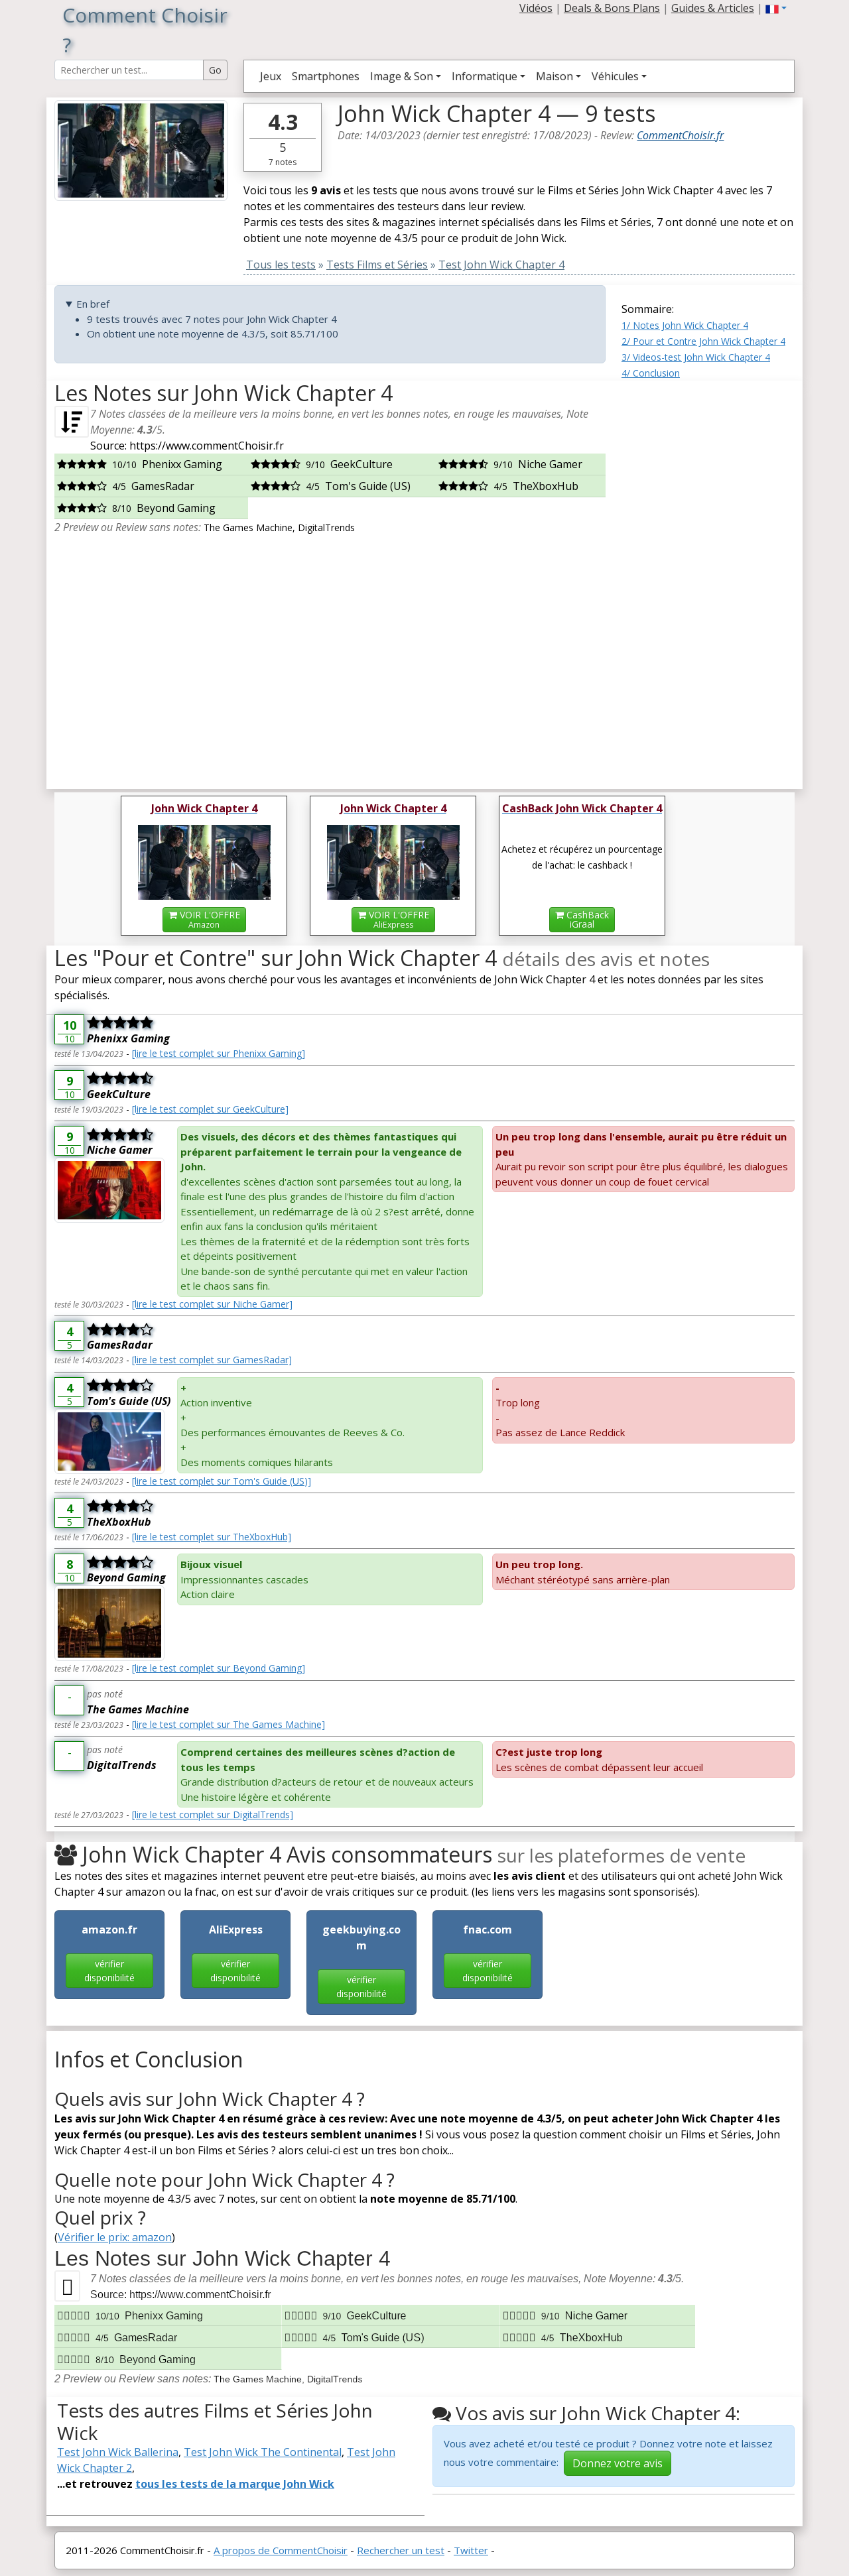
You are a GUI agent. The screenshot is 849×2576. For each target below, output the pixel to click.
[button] (776, 8)
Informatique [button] (484, 76)
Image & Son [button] (401, 76)
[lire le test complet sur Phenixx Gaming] (218, 1053)
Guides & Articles (712, 8)
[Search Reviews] (129, 70)
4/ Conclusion (650, 373)
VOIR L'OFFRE (204, 919)
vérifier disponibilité (109, 1970)
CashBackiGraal (582, 919)
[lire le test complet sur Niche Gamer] (212, 1304)
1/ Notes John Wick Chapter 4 (684, 325)
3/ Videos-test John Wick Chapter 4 (695, 357)
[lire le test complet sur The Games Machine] (228, 1724)
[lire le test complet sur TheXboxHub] (211, 1536)
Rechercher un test (400, 2550)
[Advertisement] (708, 579)
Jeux (270, 76)
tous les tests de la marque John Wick (234, 2484)
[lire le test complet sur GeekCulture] (210, 1109)
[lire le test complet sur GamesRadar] (212, 1359)
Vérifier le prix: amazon (115, 2237)
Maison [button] (554, 76)
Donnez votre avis (617, 2463)
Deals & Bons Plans (612, 8)
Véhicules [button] (615, 76)
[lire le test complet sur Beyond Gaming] (218, 1668)
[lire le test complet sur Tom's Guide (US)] (221, 1481)
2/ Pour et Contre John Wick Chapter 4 (703, 341)
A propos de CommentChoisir (281, 2550)
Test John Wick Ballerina (117, 2452)
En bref (92, 303)
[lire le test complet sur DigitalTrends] (212, 1814)
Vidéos (536, 8)
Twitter (471, 2550)
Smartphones (325, 76)
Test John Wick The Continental (263, 2452)
